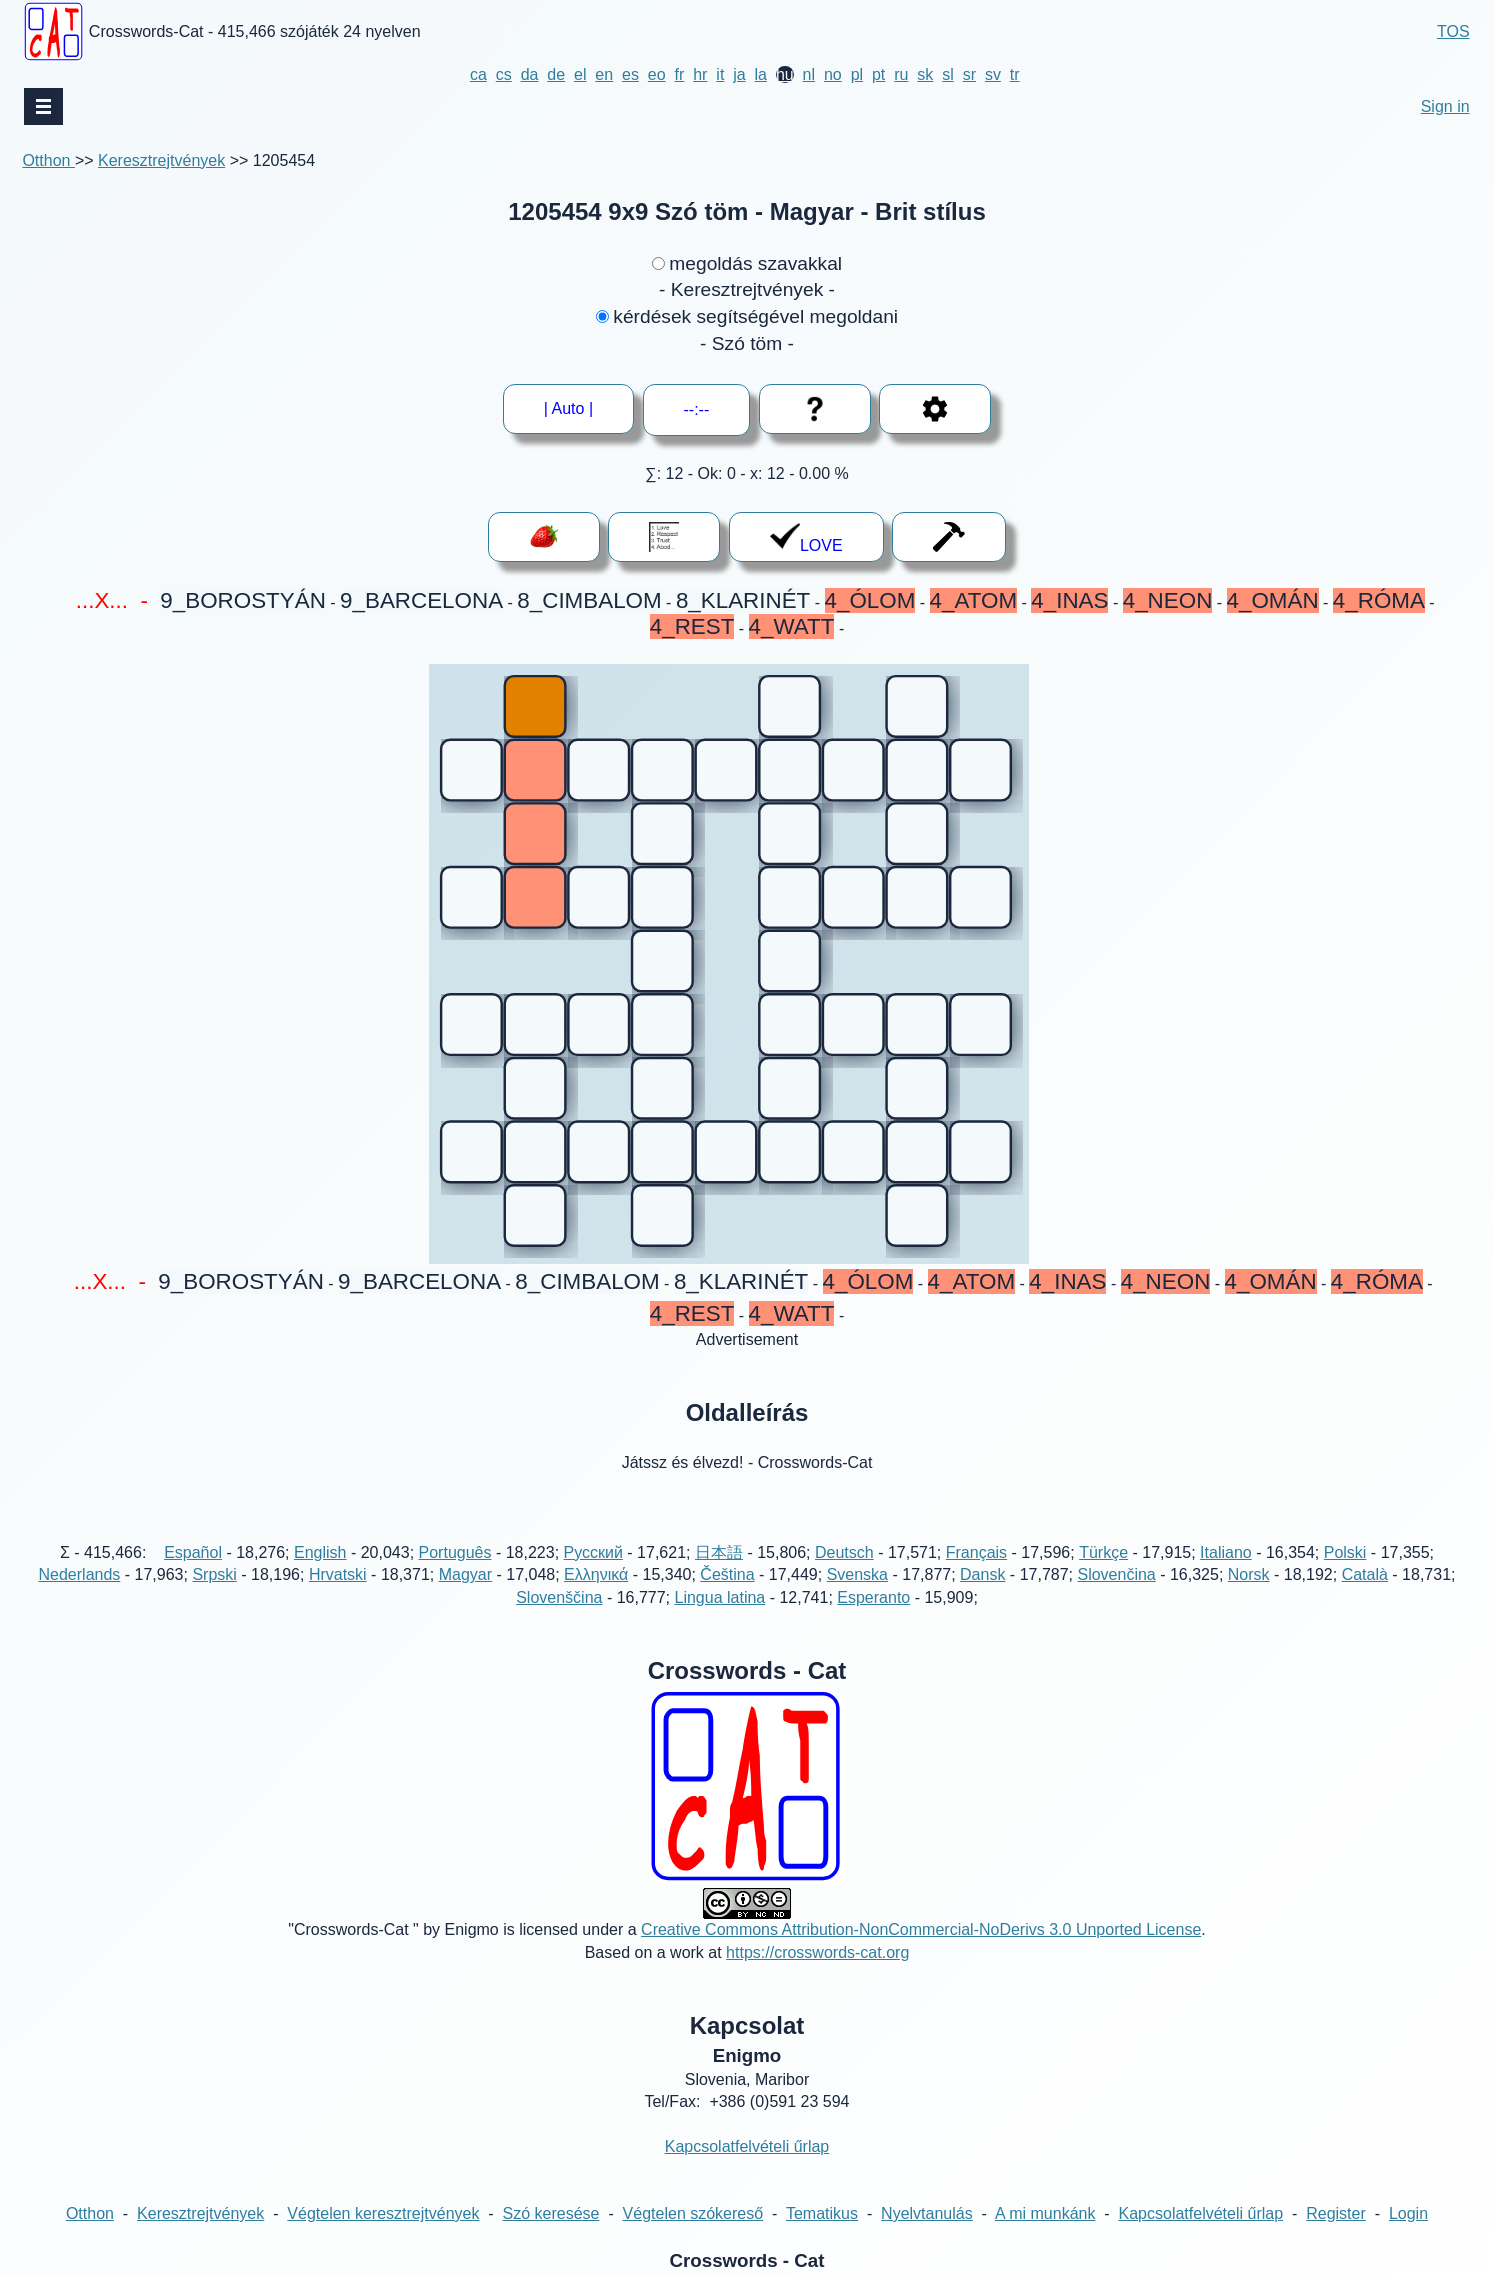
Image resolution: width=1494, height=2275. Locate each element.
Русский (593, 1552)
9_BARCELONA (421, 600)
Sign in (1445, 106)
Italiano (1226, 1552)
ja (739, 74)
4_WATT (792, 626)
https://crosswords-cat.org (817, 1952)
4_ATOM (974, 600)
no (833, 74)
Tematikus (822, 2213)
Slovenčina (1116, 1574)
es (630, 74)
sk (925, 74)
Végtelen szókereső (693, 2213)
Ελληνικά (596, 1574)
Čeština (727, 1574)
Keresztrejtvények (161, 160)
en (604, 74)
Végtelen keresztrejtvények (383, 2213)
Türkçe (1103, 1552)
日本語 (719, 1552)
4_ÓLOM (870, 600)
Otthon (48, 160)
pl (857, 74)
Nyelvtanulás (927, 2213)
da (530, 74)
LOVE (806, 537)
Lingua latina (719, 1597)
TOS (1453, 31)
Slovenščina (559, 1597)
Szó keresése (551, 2213)
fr (680, 74)
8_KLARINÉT (743, 600)
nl (809, 74)
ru (901, 74)
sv (993, 74)
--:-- (697, 409)
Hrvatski (338, 1574)
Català (1365, 1574)
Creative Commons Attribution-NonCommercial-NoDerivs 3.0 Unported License (921, 1929)
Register (1336, 2213)
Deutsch (844, 1552)
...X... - (111, 600)
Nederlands (80, 1574)
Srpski (214, 1574)
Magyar (465, 1574)
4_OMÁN (1273, 600)
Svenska (857, 1574)
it (720, 74)
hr (700, 74)
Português (455, 1552)
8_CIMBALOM (589, 600)
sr (969, 74)
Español (193, 1552)
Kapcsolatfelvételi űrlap (747, 2146)
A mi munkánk (1045, 2213)
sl (948, 74)
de (556, 74)
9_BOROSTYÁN (243, 600)
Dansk (982, 1574)
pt (878, 74)
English (320, 1552)
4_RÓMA (1379, 600)
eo (657, 74)
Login (1408, 2213)
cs (504, 74)
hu (785, 74)
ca (478, 74)
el (580, 74)
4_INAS (1069, 600)
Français (976, 1552)
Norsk (1249, 1574)
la (761, 74)
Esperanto (873, 1597)
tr (1015, 74)
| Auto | (568, 408)
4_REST (692, 626)
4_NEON (1168, 600)
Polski (1345, 1552)
